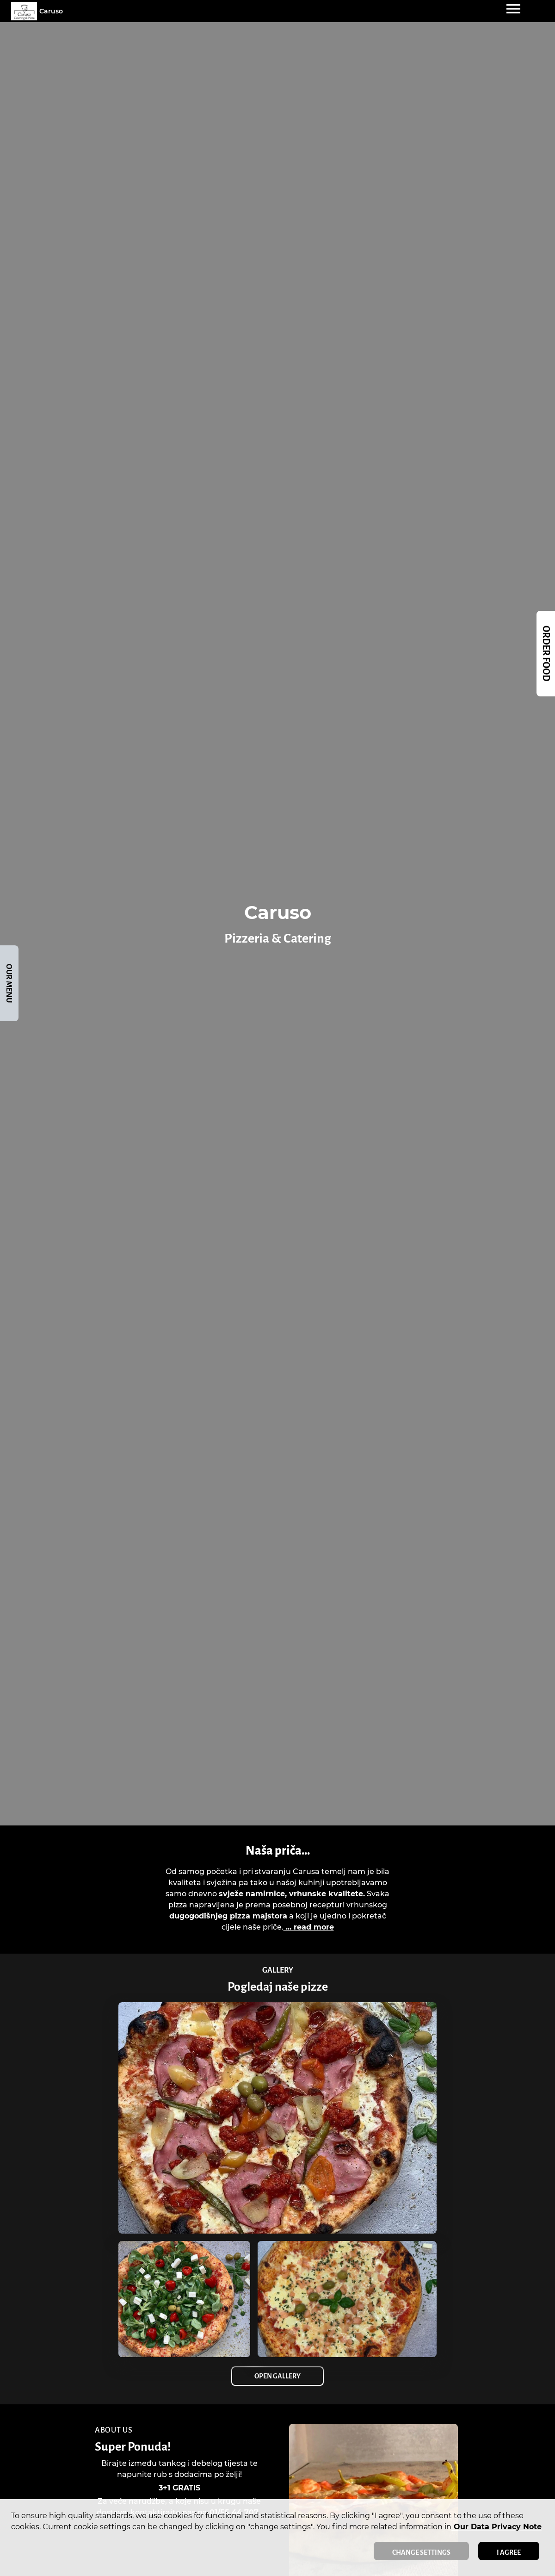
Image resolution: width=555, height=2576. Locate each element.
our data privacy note (496, 2526)
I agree (509, 2552)
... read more (309, 1927)
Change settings (421, 2552)
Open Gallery (277, 2376)
